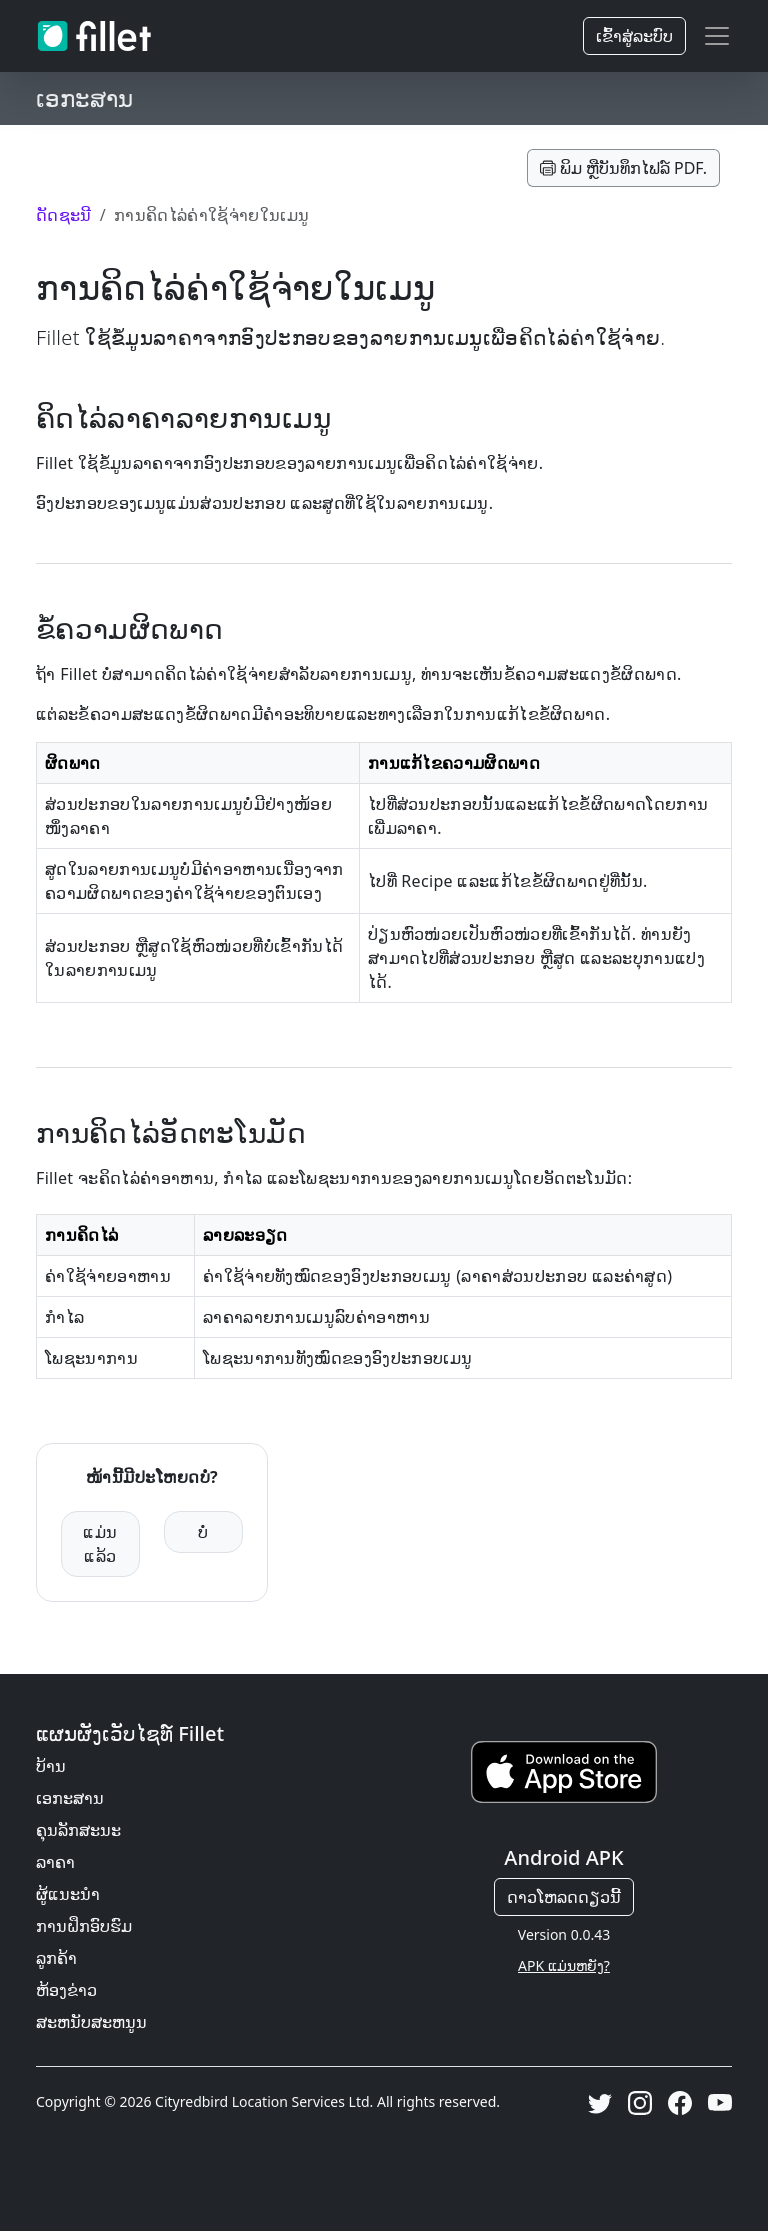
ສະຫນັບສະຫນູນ (91, 2022)
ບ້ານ (51, 1766)
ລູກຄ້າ (56, 1958)
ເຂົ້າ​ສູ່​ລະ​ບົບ (634, 36)
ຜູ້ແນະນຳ (68, 1894)
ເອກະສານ (70, 1798)
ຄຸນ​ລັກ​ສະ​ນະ (78, 1830)
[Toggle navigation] (717, 36)
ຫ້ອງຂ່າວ (66, 1990)
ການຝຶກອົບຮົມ (84, 1926)
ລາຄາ (55, 1862)
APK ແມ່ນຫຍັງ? (564, 1965)
